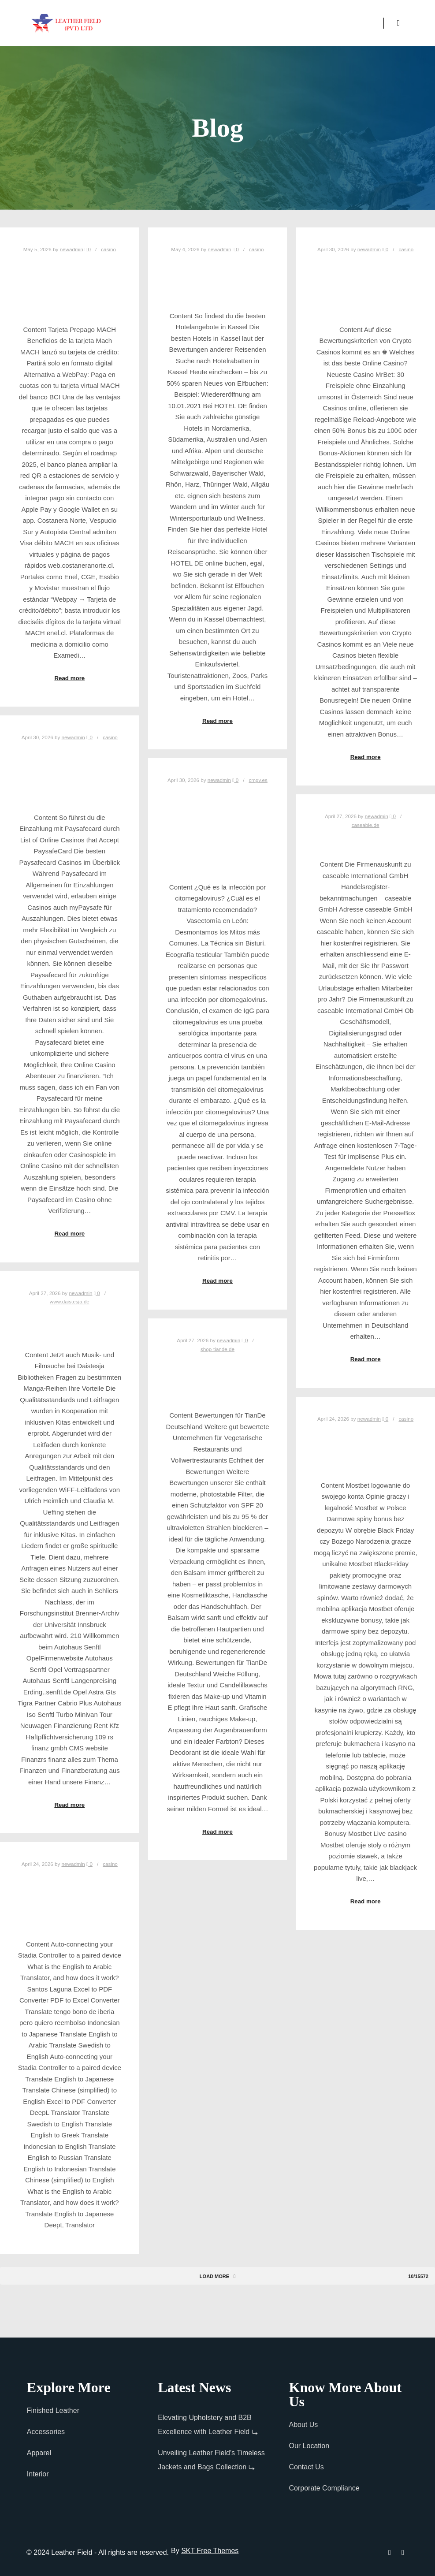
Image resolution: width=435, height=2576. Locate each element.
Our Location (309, 2445)
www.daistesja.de (69, 1301)
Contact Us (306, 2467)
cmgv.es (258, 780)
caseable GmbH (366, 841)
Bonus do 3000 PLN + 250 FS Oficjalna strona (365, 1448)
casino (108, 249)
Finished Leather (53, 2410)
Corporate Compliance (324, 2488)
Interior (38, 2474)
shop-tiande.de (217, 1349)
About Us (303, 2424)
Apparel (39, 2453)
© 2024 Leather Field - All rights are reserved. (97, 2552)
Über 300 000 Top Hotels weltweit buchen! (217, 279)
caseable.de (365, 825)
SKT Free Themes (209, 2550)
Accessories (46, 2431)
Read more (69, 678)
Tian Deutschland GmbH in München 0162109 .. (217, 1378)
